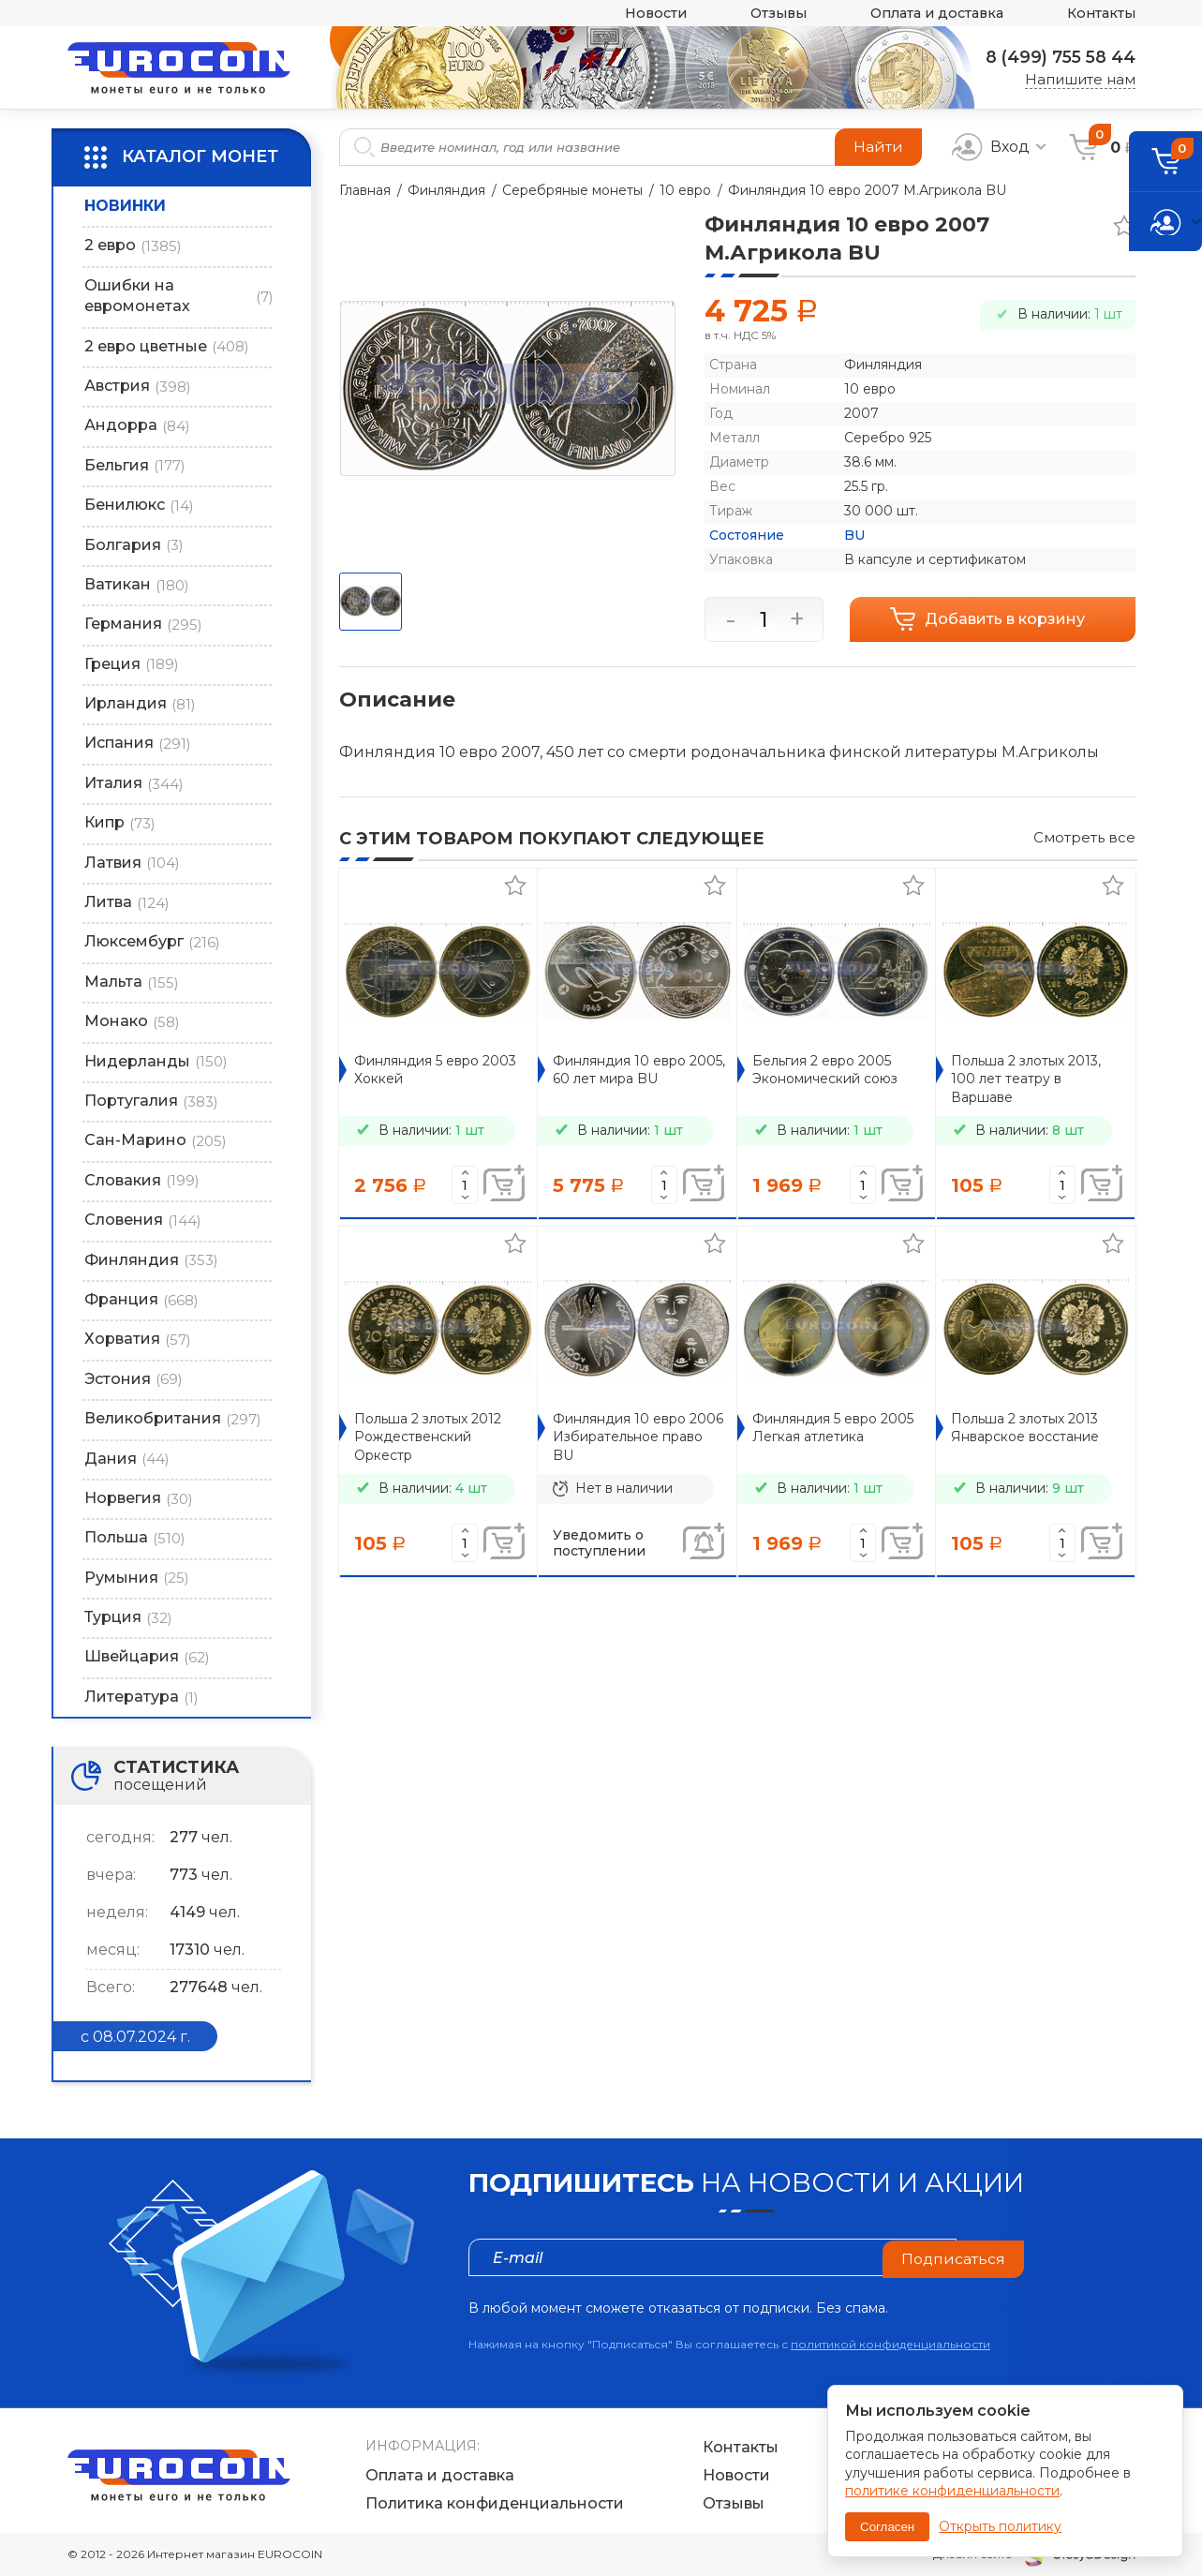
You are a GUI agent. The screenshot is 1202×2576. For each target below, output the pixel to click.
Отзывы (764, 13)
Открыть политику (1000, 2526)
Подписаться (952, 2257)
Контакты (1099, 13)
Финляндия (446, 190)
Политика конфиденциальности (494, 2503)
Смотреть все (1084, 837)
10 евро (685, 190)
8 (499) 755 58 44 (1057, 57)
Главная (365, 190)
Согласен (887, 2527)
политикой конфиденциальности (890, 2344)
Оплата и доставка (928, 13)
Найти (878, 147)
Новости (637, 13)
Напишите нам (1080, 79)
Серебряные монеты (572, 190)
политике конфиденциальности (952, 2490)
